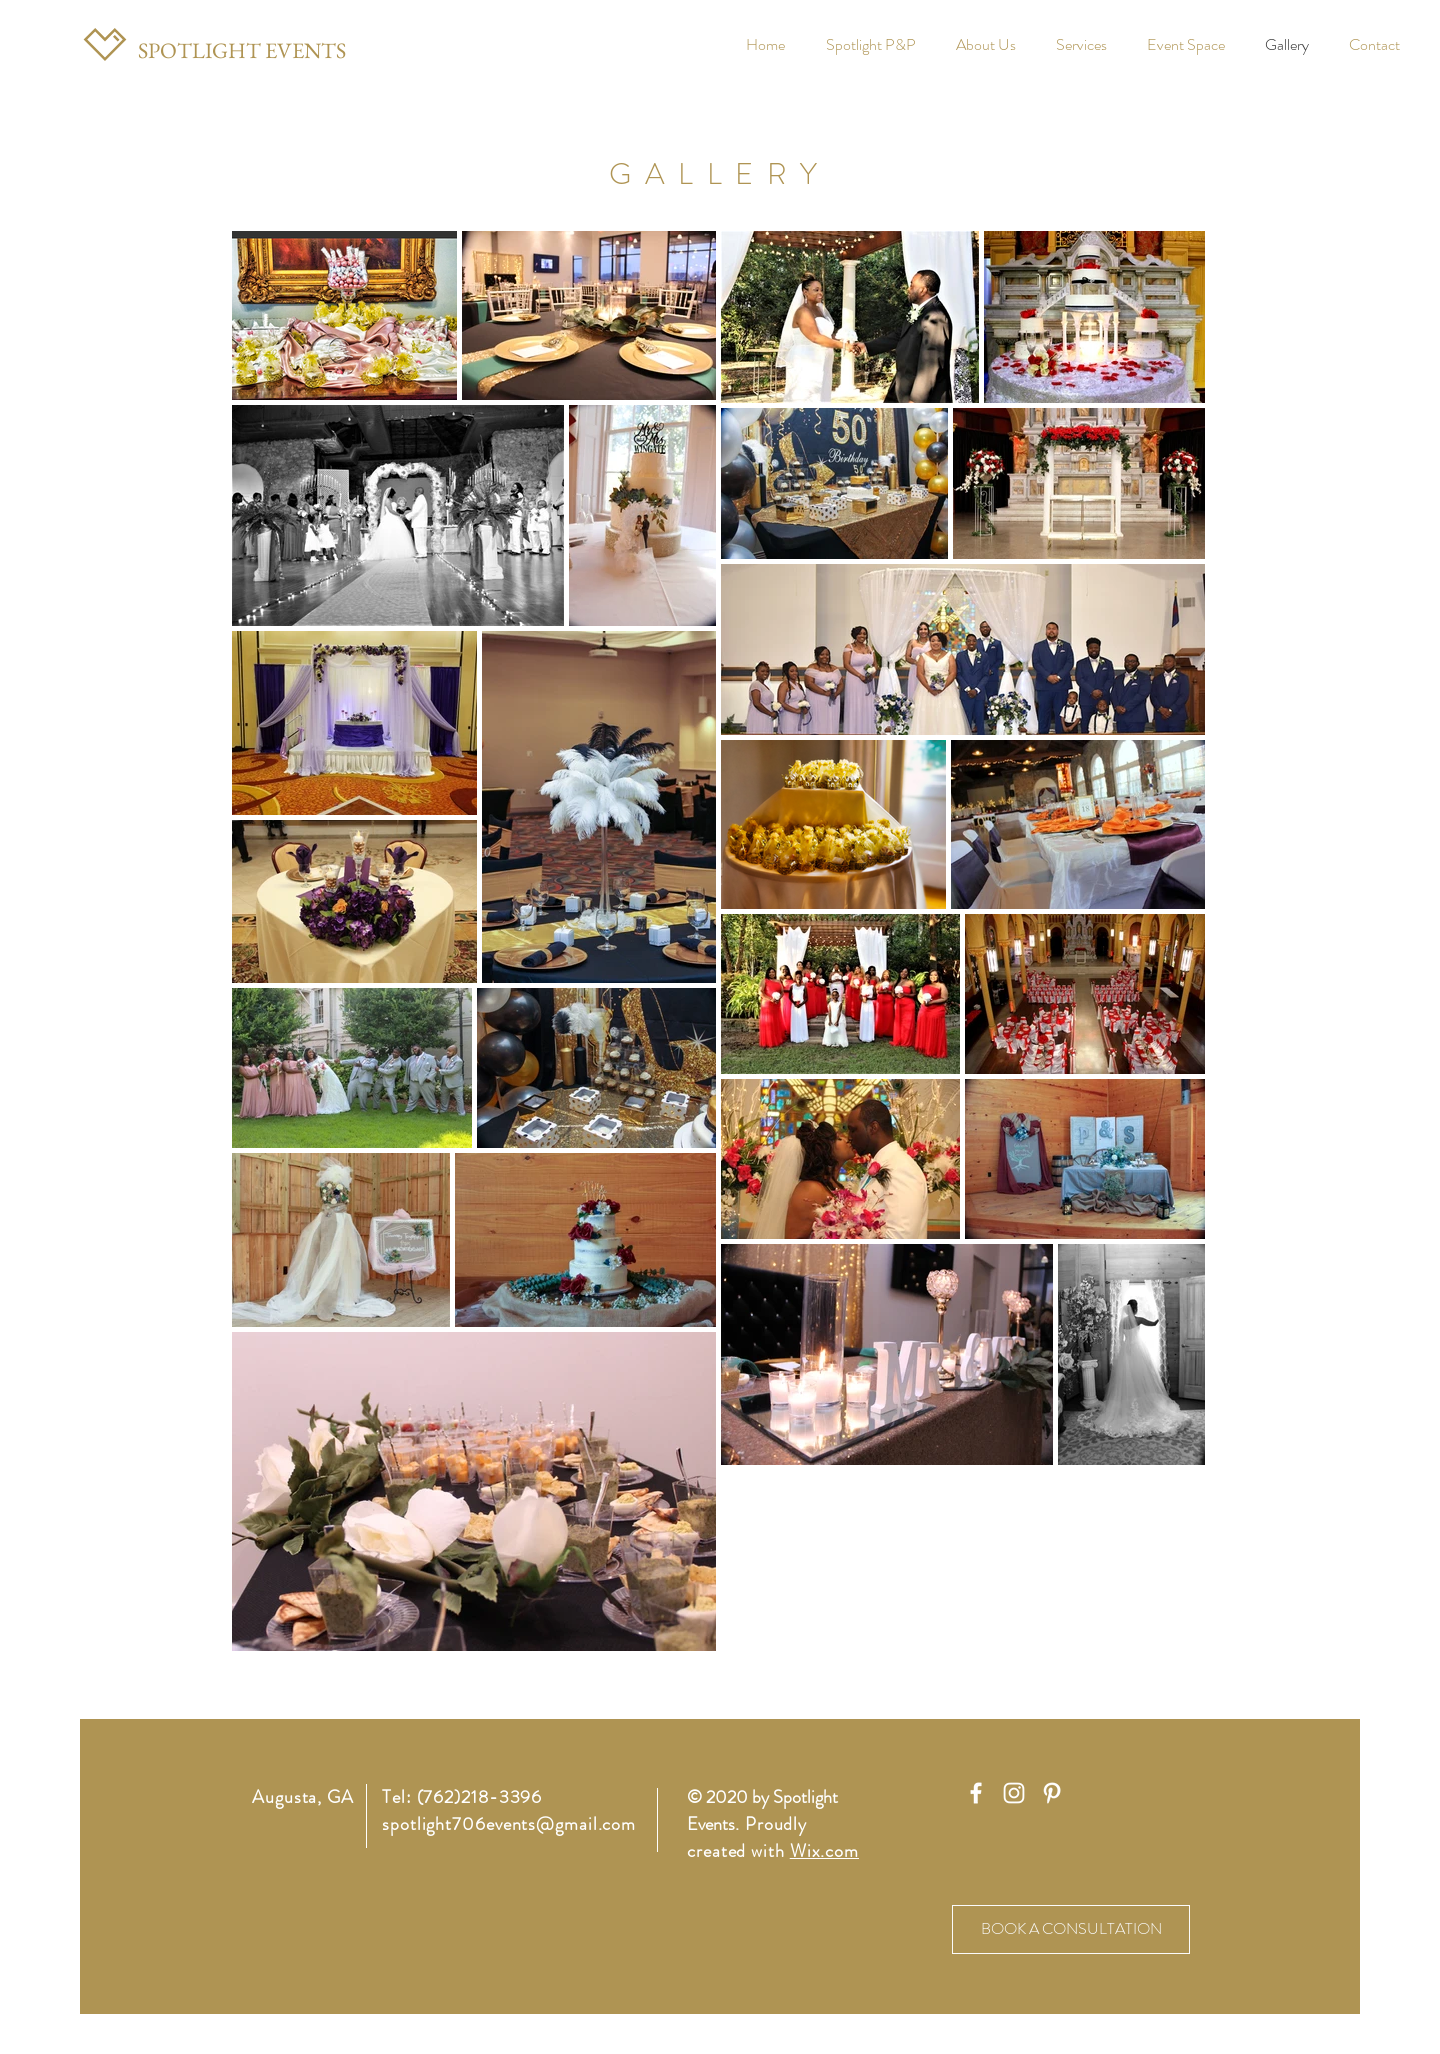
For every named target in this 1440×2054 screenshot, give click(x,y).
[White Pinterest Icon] (1052, 1793)
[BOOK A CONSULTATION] (1071, 1929)
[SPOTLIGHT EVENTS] (241, 51)
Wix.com (824, 1851)
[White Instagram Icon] (1014, 1793)
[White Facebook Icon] (976, 1793)
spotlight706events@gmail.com (509, 1824)
